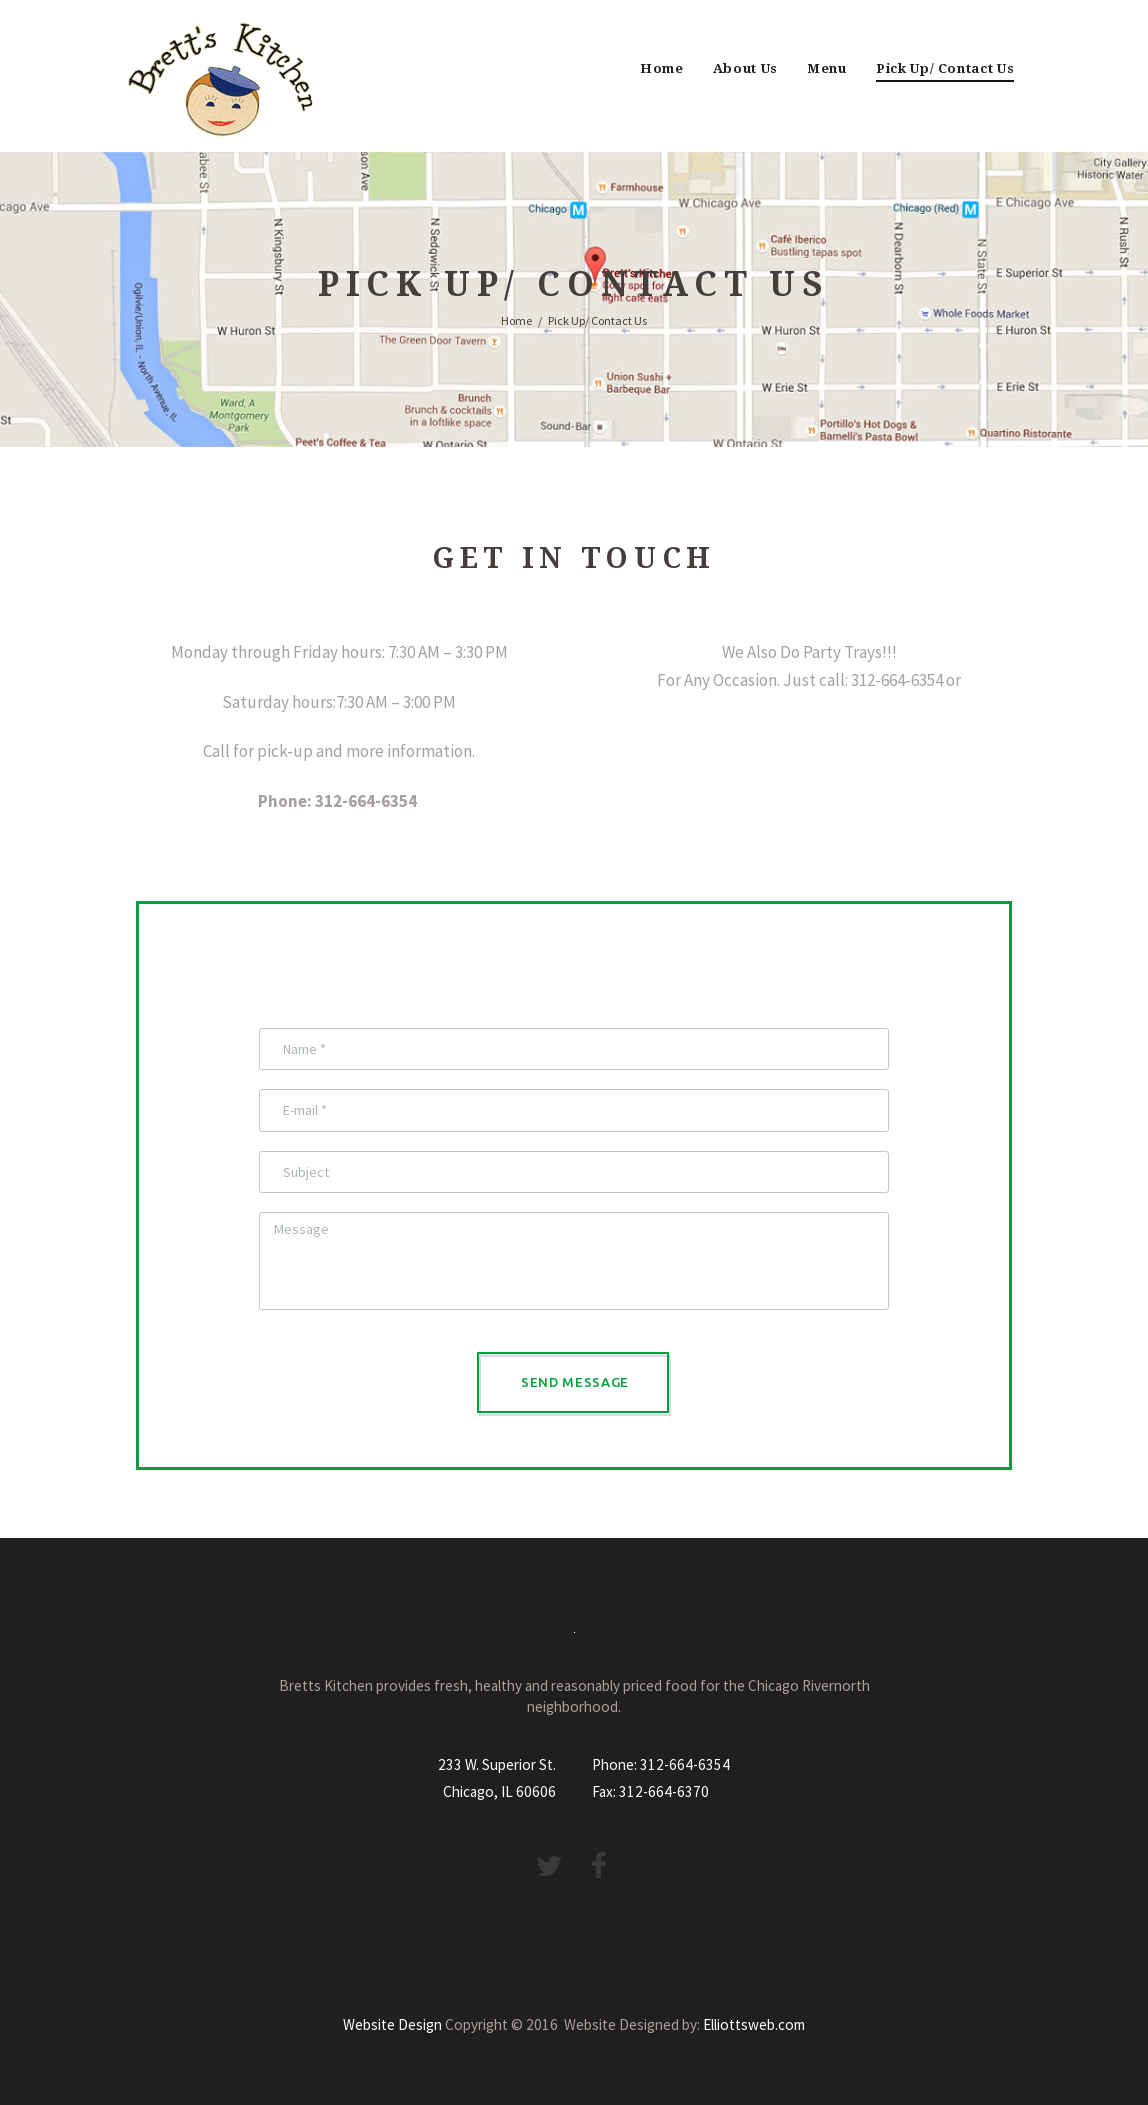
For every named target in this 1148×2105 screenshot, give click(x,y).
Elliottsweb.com (754, 2024)
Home (662, 68)
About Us (745, 68)
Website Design (392, 2024)
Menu (827, 68)
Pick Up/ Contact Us (945, 68)
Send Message (575, 1382)
